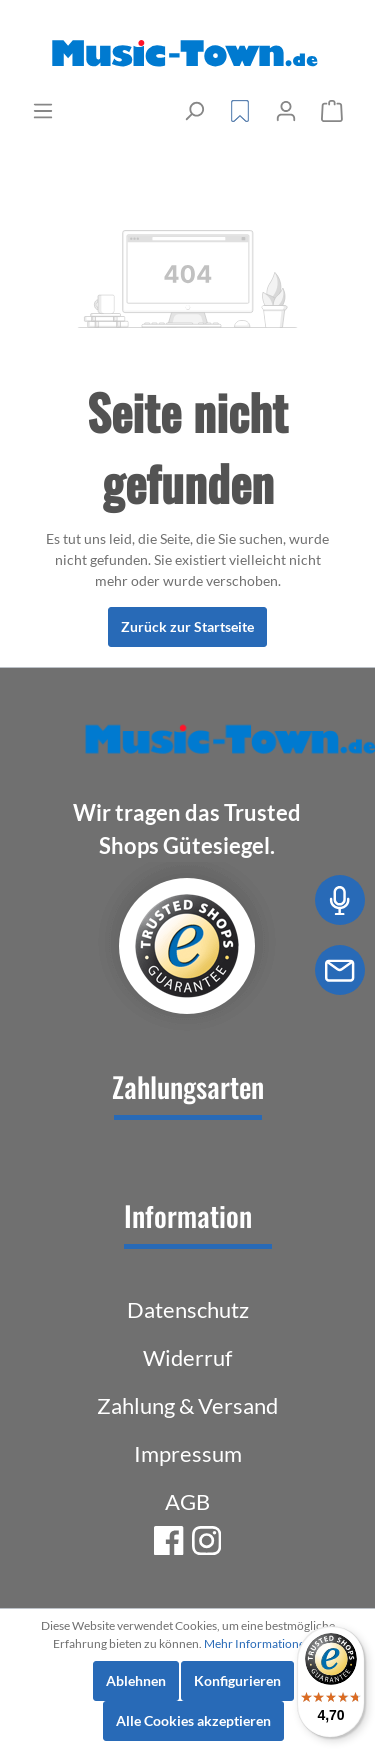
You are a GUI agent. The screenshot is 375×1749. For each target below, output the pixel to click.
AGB (187, 1501)
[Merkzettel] (240, 111)
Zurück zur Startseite (187, 626)
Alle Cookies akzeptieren (193, 1720)
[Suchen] (194, 111)
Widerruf (187, 1357)
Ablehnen (136, 1680)
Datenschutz (188, 1309)
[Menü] (43, 111)
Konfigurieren (237, 1680)
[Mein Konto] (286, 111)
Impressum (188, 1453)
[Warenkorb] (332, 111)
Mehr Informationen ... (263, 1643)
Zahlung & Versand (187, 1405)
